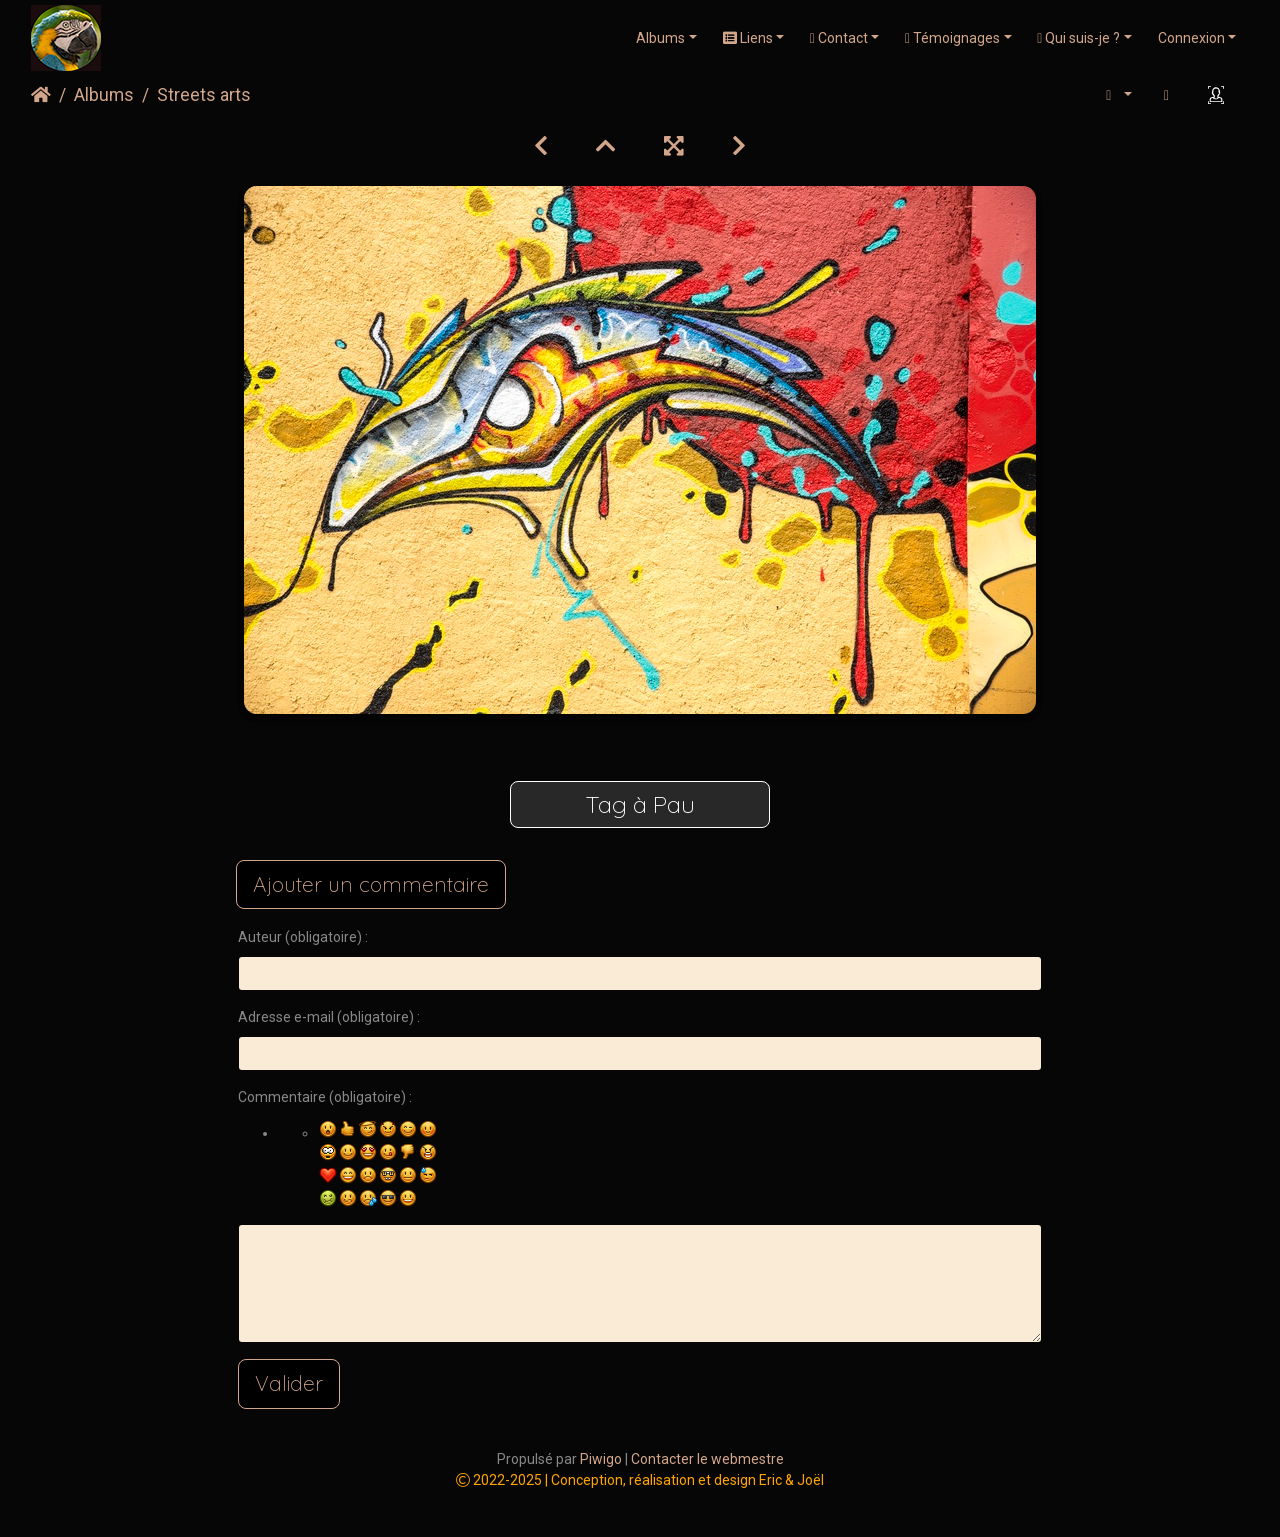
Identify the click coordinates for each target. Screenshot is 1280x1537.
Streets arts (204, 95)
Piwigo (601, 1459)
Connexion (1191, 38)
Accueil (41, 95)
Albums (660, 38)
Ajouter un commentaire (371, 884)
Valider (289, 1383)
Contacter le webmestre (707, 1459)
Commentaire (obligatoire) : (325, 1097)
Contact (839, 38)
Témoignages (952, 38)
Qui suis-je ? (1078, 38)
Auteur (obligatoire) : (303, 937)
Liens (748, 38)
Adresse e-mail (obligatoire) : (329, 1017)
